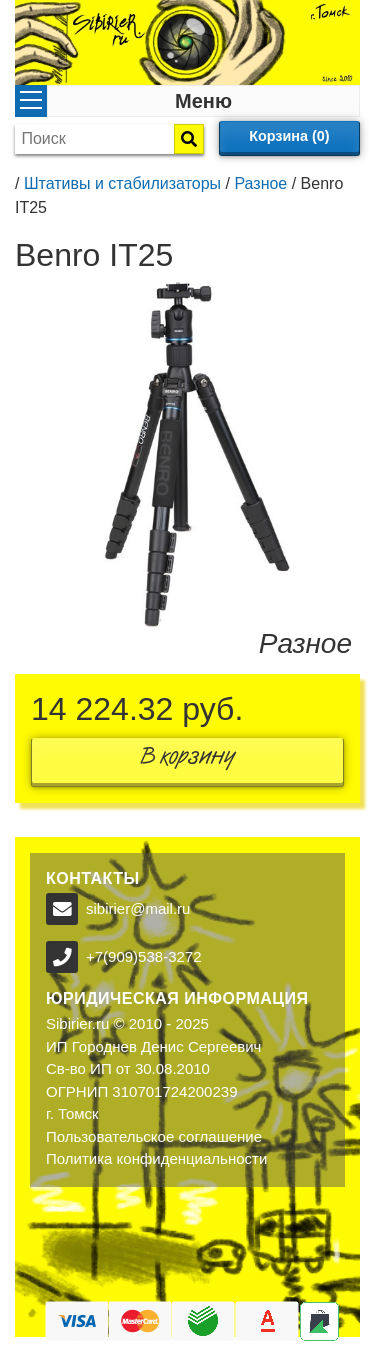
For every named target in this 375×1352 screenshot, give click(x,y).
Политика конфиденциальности (156, 1158)
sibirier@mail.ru (138, 908)
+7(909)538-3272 (144, 956)
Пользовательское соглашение (154, 1136)
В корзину (188, 760)
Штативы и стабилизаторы (122, 183)
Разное (260, 183)
